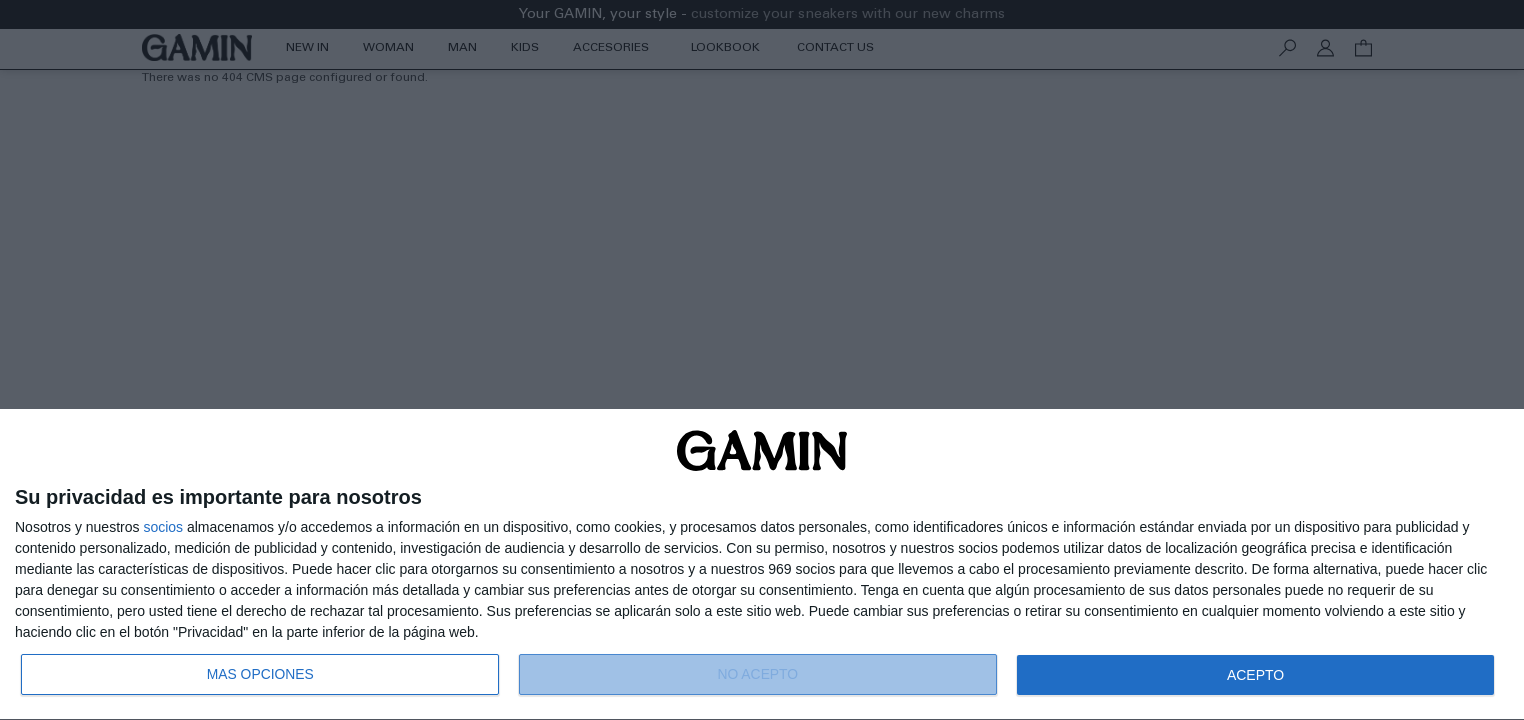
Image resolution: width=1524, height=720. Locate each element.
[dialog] (762, 565)
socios (163, 527)
